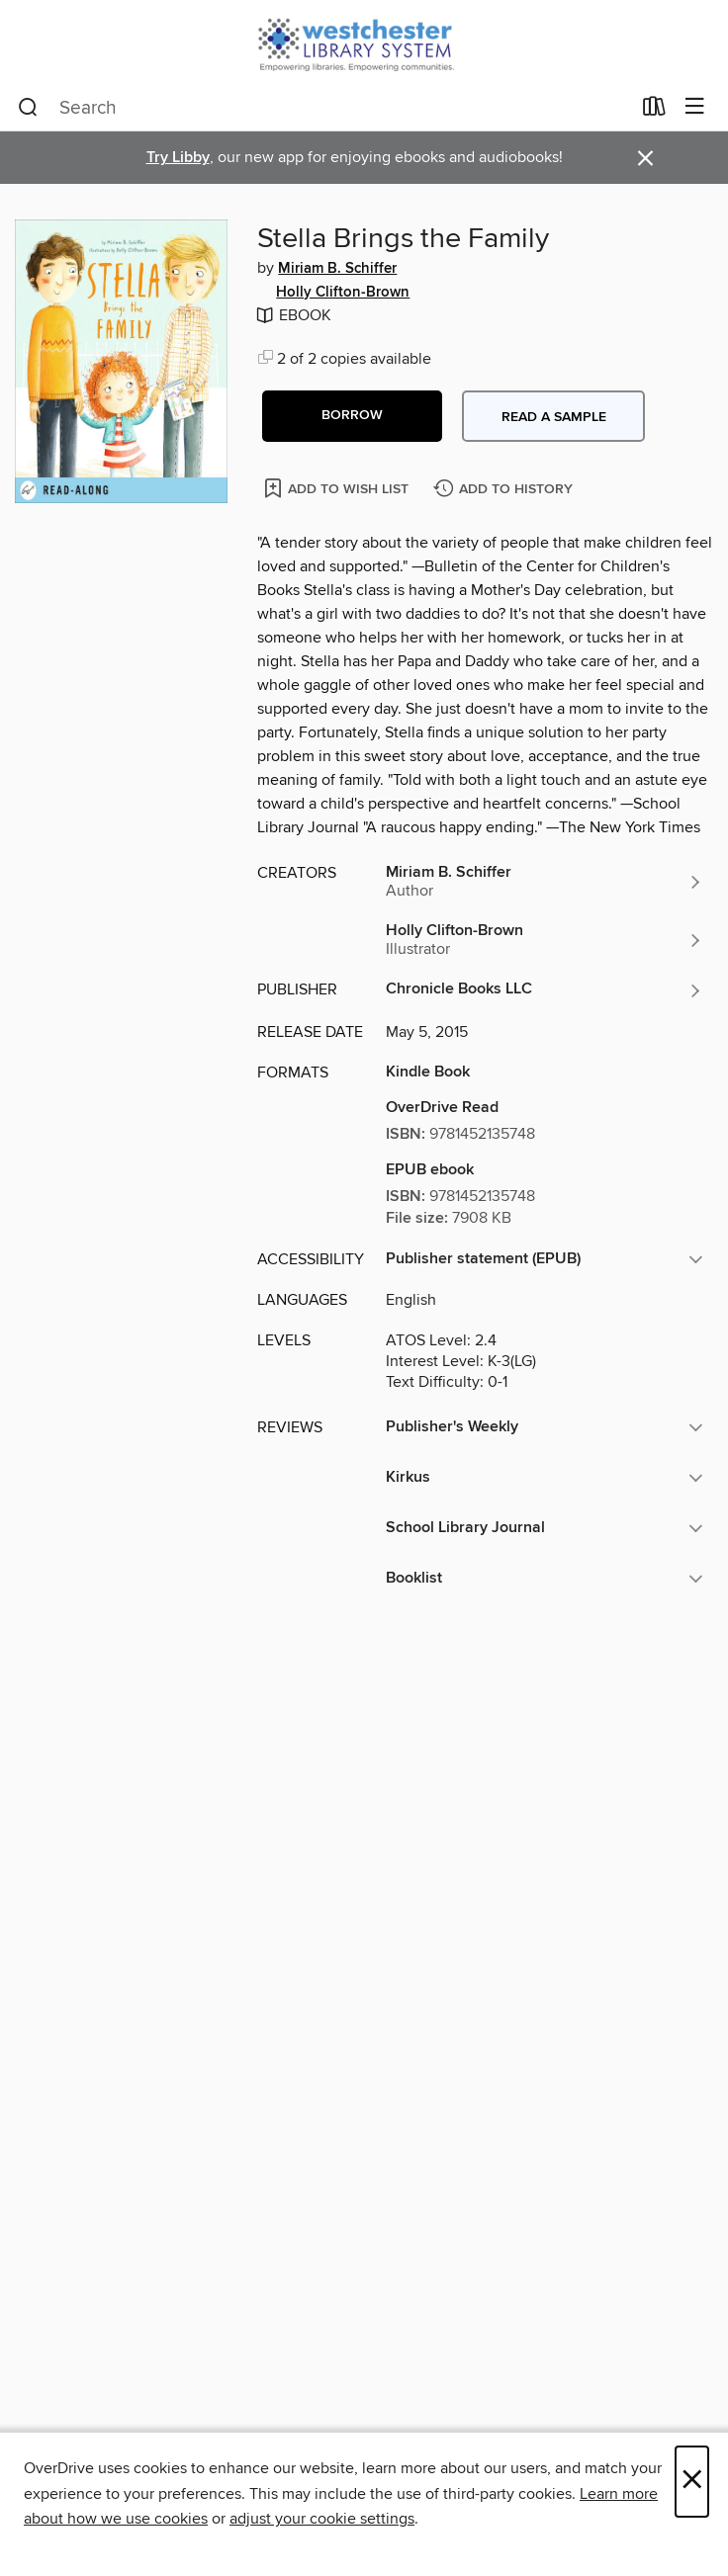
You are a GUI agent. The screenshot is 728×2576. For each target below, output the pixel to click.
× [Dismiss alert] (645, 158)
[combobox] (324, 107)
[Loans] (654, 110)
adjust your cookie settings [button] (321, 2519)
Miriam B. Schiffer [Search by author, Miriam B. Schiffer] (337, 269)
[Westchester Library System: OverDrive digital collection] (364, 42)
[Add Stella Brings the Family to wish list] (337, 487)
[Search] (28, 108)
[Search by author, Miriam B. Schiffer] (544, 881)
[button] (352, 416)
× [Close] (692, 2481)
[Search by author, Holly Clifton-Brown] (544, 940)
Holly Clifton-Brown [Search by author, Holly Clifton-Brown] (343, 292)
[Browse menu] (695, 107)
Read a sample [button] (553, 417)
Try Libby (178, 157)
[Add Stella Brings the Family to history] (505, 489)
